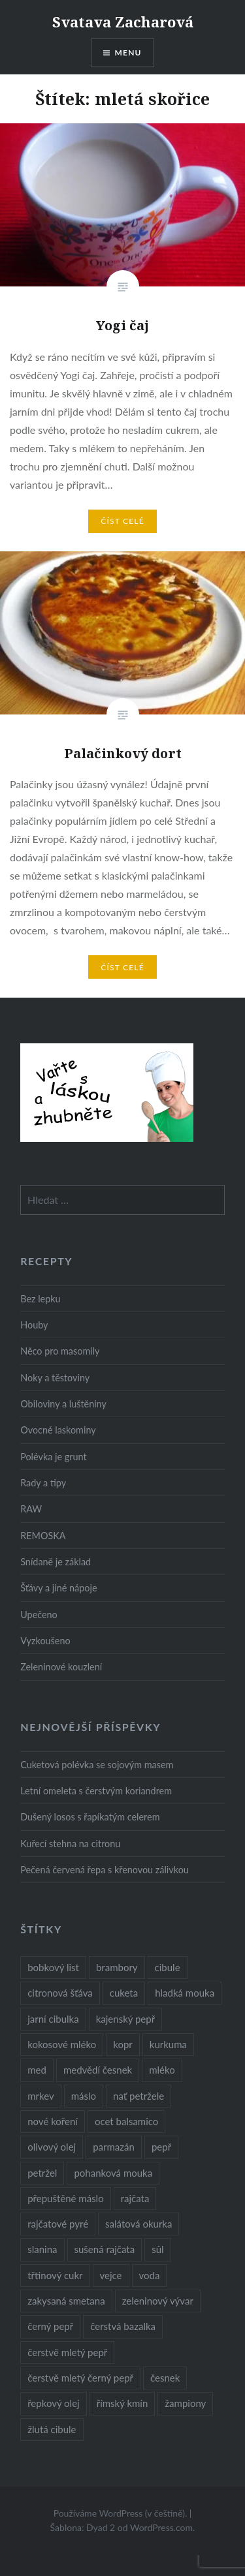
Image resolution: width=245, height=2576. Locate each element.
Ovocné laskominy (57, 1429)
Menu (128, 52)
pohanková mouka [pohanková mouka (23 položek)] (113, 2173)
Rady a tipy (43, 1482)
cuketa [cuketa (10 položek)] (124, 1993)
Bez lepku (40, 1298)
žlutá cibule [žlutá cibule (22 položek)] (51, 2429)
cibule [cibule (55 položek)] (167, 1967)
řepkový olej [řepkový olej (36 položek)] (53, 2403)
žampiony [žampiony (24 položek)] (185, 2403)
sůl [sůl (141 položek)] (157, 2249)
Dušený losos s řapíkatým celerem (89, 1816)
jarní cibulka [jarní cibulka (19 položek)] (52, 2019)
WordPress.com (161, 2527)
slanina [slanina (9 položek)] (42, 2249)
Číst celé (122, 521)
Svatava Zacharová (122, 21)
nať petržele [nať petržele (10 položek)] (138, 2096)
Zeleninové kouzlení (61, 1666)
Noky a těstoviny (55, 1377)
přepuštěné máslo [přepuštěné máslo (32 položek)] (65, 2198)
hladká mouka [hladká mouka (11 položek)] (184, 1993)
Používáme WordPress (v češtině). (121, 2513)
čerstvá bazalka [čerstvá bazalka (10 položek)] (122, 2326)
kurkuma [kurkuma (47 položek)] (168, 2044)
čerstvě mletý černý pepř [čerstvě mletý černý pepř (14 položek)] (80, 2378)
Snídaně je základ (55, 1561)
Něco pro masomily (59, 1351)
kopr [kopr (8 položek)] (123, 2044)
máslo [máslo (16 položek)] (83, 2096)
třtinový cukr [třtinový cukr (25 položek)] (54, 2275)
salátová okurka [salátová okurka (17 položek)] (138, 2224)
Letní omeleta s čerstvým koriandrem (96, 1790)
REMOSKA (42, 1535)
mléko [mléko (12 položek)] (162, 2070)
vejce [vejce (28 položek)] (111, 2275)
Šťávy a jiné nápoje (58, 1587)
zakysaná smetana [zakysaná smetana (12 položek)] (66, 2301)
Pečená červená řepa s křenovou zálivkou (104, 1869)
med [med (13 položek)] (36, 2070)
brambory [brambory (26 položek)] (117, 1967)
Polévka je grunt (53, 1456)
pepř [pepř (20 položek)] (161, 2147)
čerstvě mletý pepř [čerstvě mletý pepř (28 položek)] (67, 2352)
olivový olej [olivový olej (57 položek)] (51, 2147)
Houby (34, 1324)
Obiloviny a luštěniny (63, 1403)
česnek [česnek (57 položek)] (165, 2378)
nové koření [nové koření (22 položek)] (52, 2121)
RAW (31, 1508)
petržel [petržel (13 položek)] (42, 2173)
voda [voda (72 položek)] (149, 2275)
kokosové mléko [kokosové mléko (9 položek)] (61, 2044)
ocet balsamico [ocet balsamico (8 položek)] (126, 2121)
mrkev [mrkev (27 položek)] (40, 2096)
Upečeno (38, 1614)
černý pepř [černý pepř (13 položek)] (50, 2326)
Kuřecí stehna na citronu (70, 1843)
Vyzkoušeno (45, 1640)
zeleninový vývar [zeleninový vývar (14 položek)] (157, 2301)
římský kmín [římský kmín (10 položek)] (122, 2403)
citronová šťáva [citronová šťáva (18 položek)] (60, 1993)
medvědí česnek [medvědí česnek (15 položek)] (97, 2070)
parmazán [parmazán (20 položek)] (114, 2147)
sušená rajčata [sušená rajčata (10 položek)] (104, 2249)
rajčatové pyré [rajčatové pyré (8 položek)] (57, 2224)
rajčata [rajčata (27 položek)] (135, 2198)
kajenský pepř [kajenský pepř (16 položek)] (125, 2019)
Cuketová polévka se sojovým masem (96, 1764)
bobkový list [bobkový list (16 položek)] (53, 1967)
